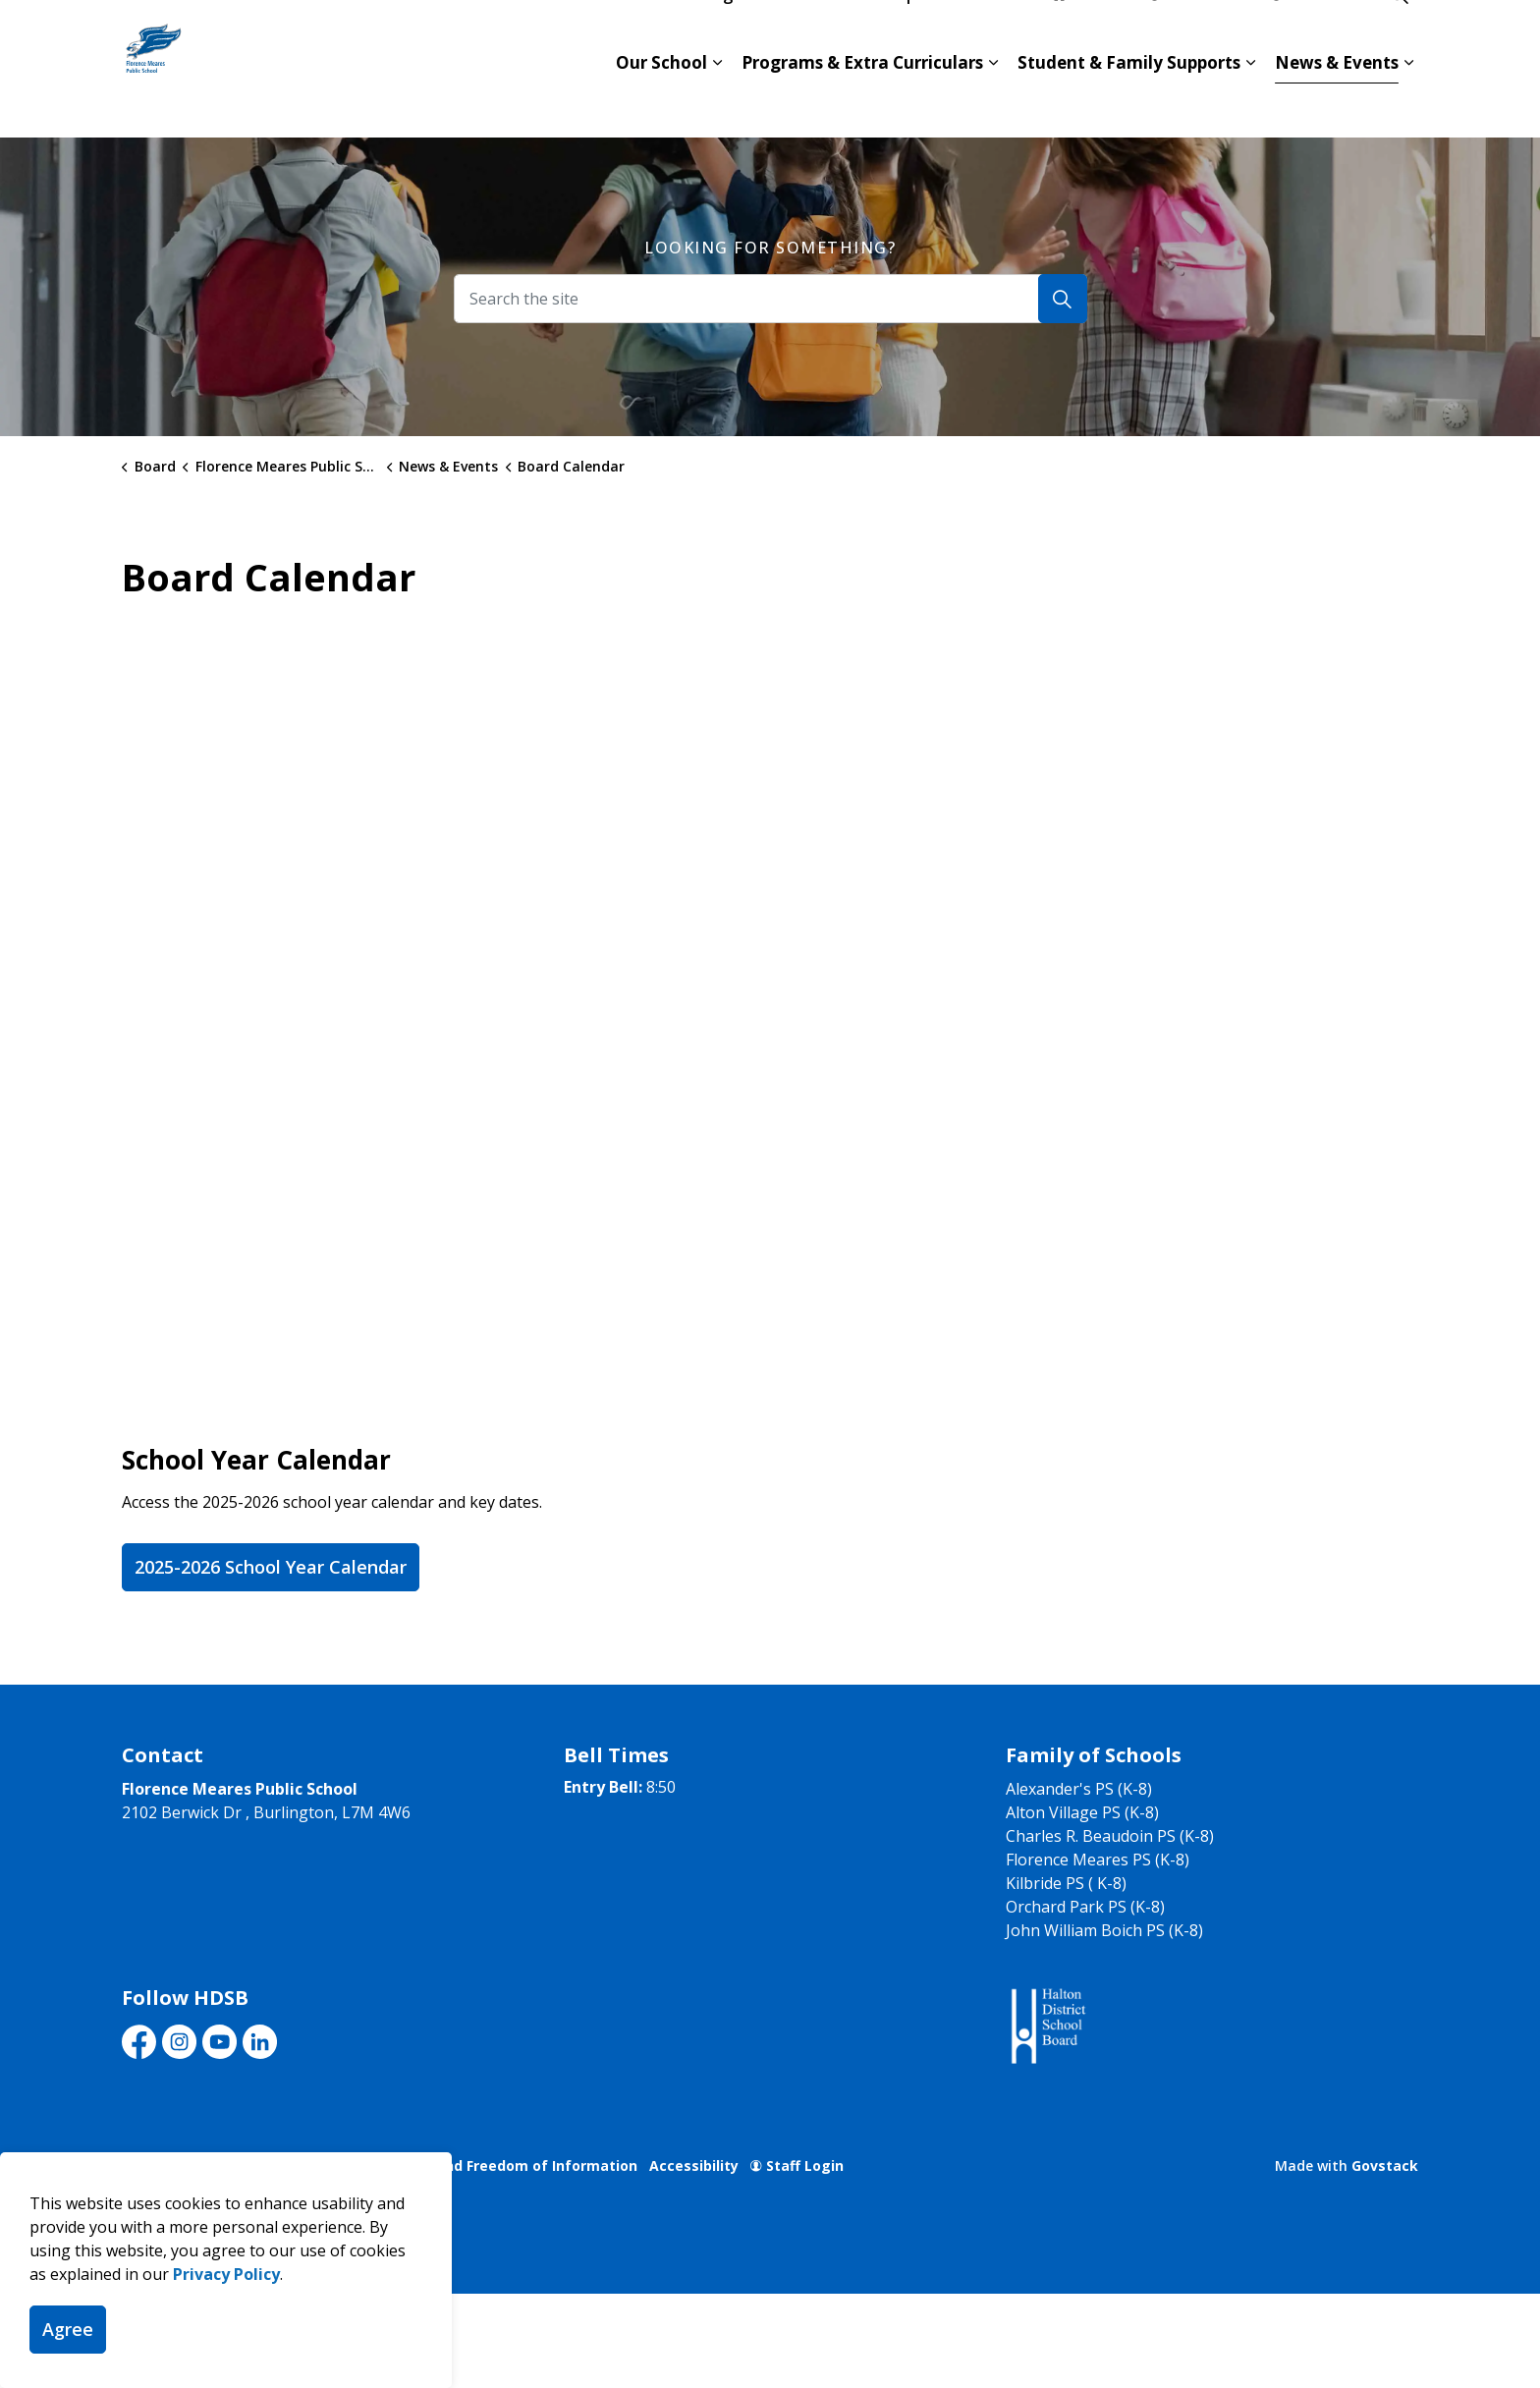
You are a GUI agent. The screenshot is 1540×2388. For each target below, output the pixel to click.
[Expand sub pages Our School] (717, 103)
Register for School (769, 34)
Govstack (1384, 2165)
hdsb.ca (1090, 34)
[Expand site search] (1398, 34)
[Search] (1062, 298)
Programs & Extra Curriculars (862, 102)
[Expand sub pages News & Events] (1408, 103)
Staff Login (797, 2165)
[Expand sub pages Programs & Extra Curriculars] (993, 103)
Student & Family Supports (1129, 102)
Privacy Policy (226, 2274)
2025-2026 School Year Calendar (270, 1567)
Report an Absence (951, 34)
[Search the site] (770, 298)
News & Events (1337, 102)
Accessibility (694, 2165)
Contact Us (1199, 34)
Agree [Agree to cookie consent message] (67, 2329)
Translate (1316, 34)
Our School (661, 102)
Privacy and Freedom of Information (509, 2165)
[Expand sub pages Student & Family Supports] (1250, 103)
